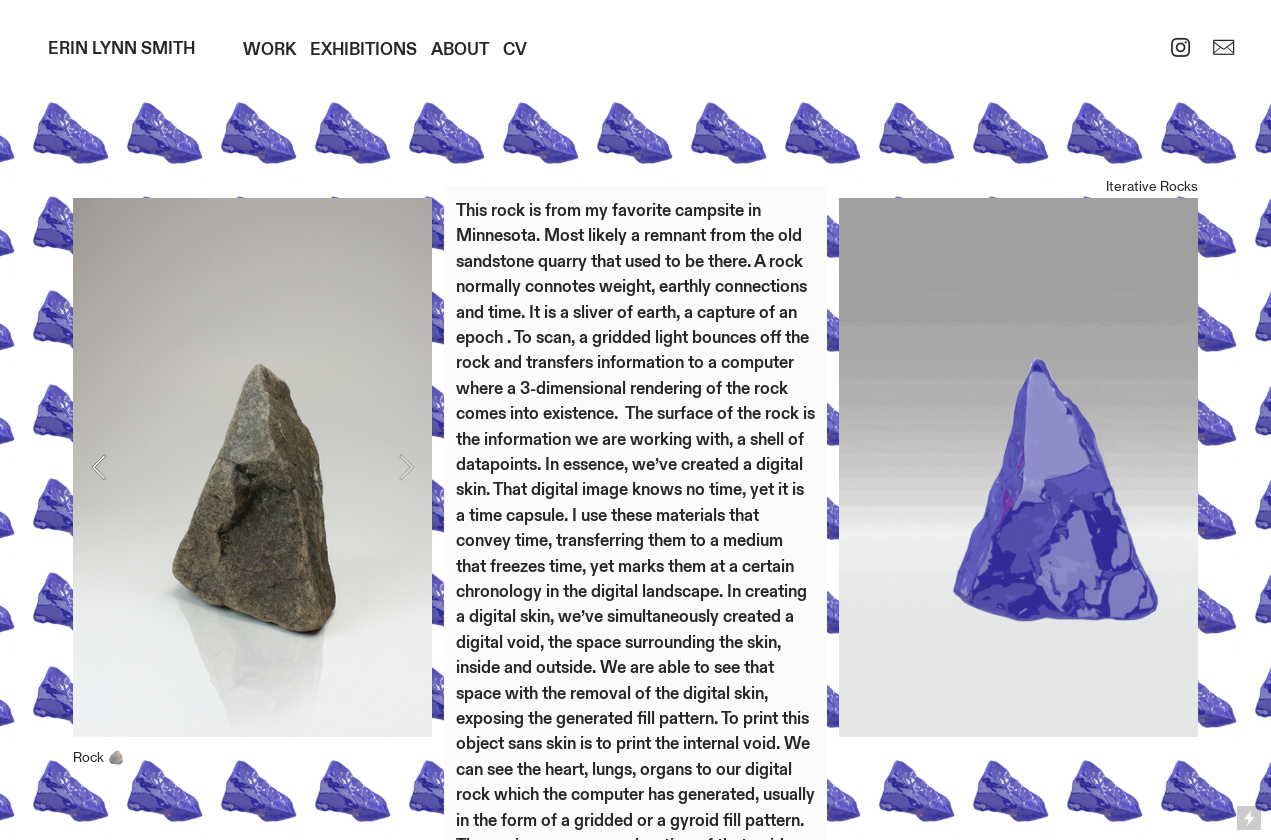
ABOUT (460, 49)
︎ (1180, 48)
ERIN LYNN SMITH (121, 48)
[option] (252, 500)
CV (515, 49)
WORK (269, 49)
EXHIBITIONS (363, 49)
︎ (1223, 48)
